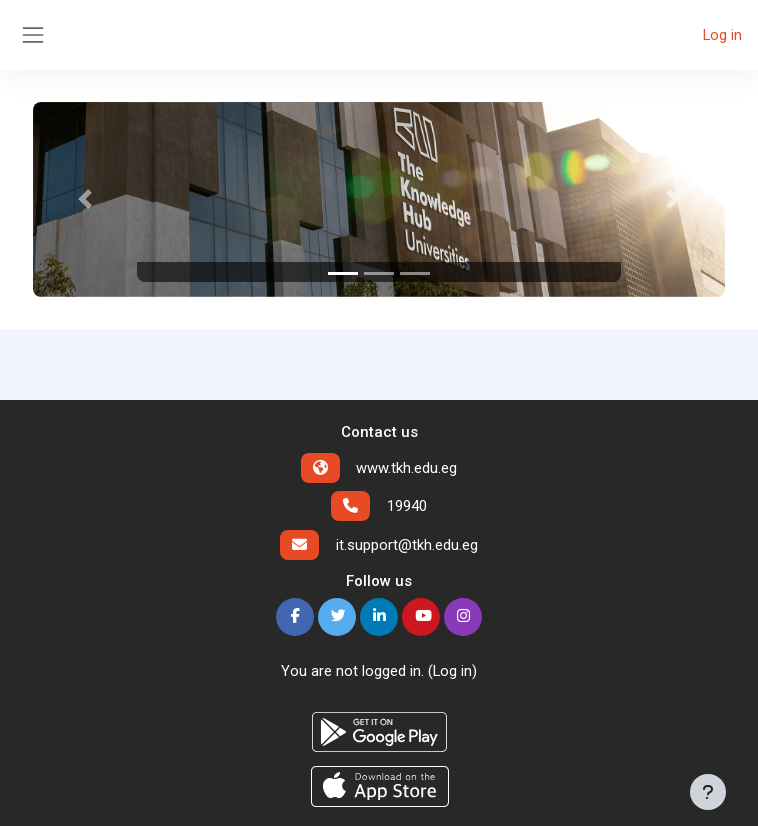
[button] (85, 199)
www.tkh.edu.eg (406, 468)
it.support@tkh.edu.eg (407, 545)
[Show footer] (708, 792)
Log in (722, 35)
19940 (407, 506)
